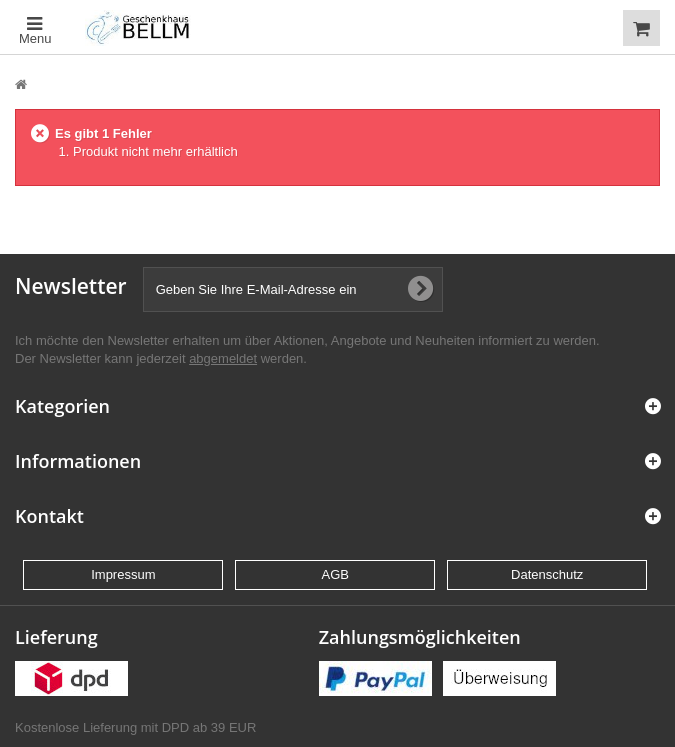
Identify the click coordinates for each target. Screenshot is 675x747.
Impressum (123, 574)
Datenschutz (547, 574)
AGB (335, 574)
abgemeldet (223, 358)
